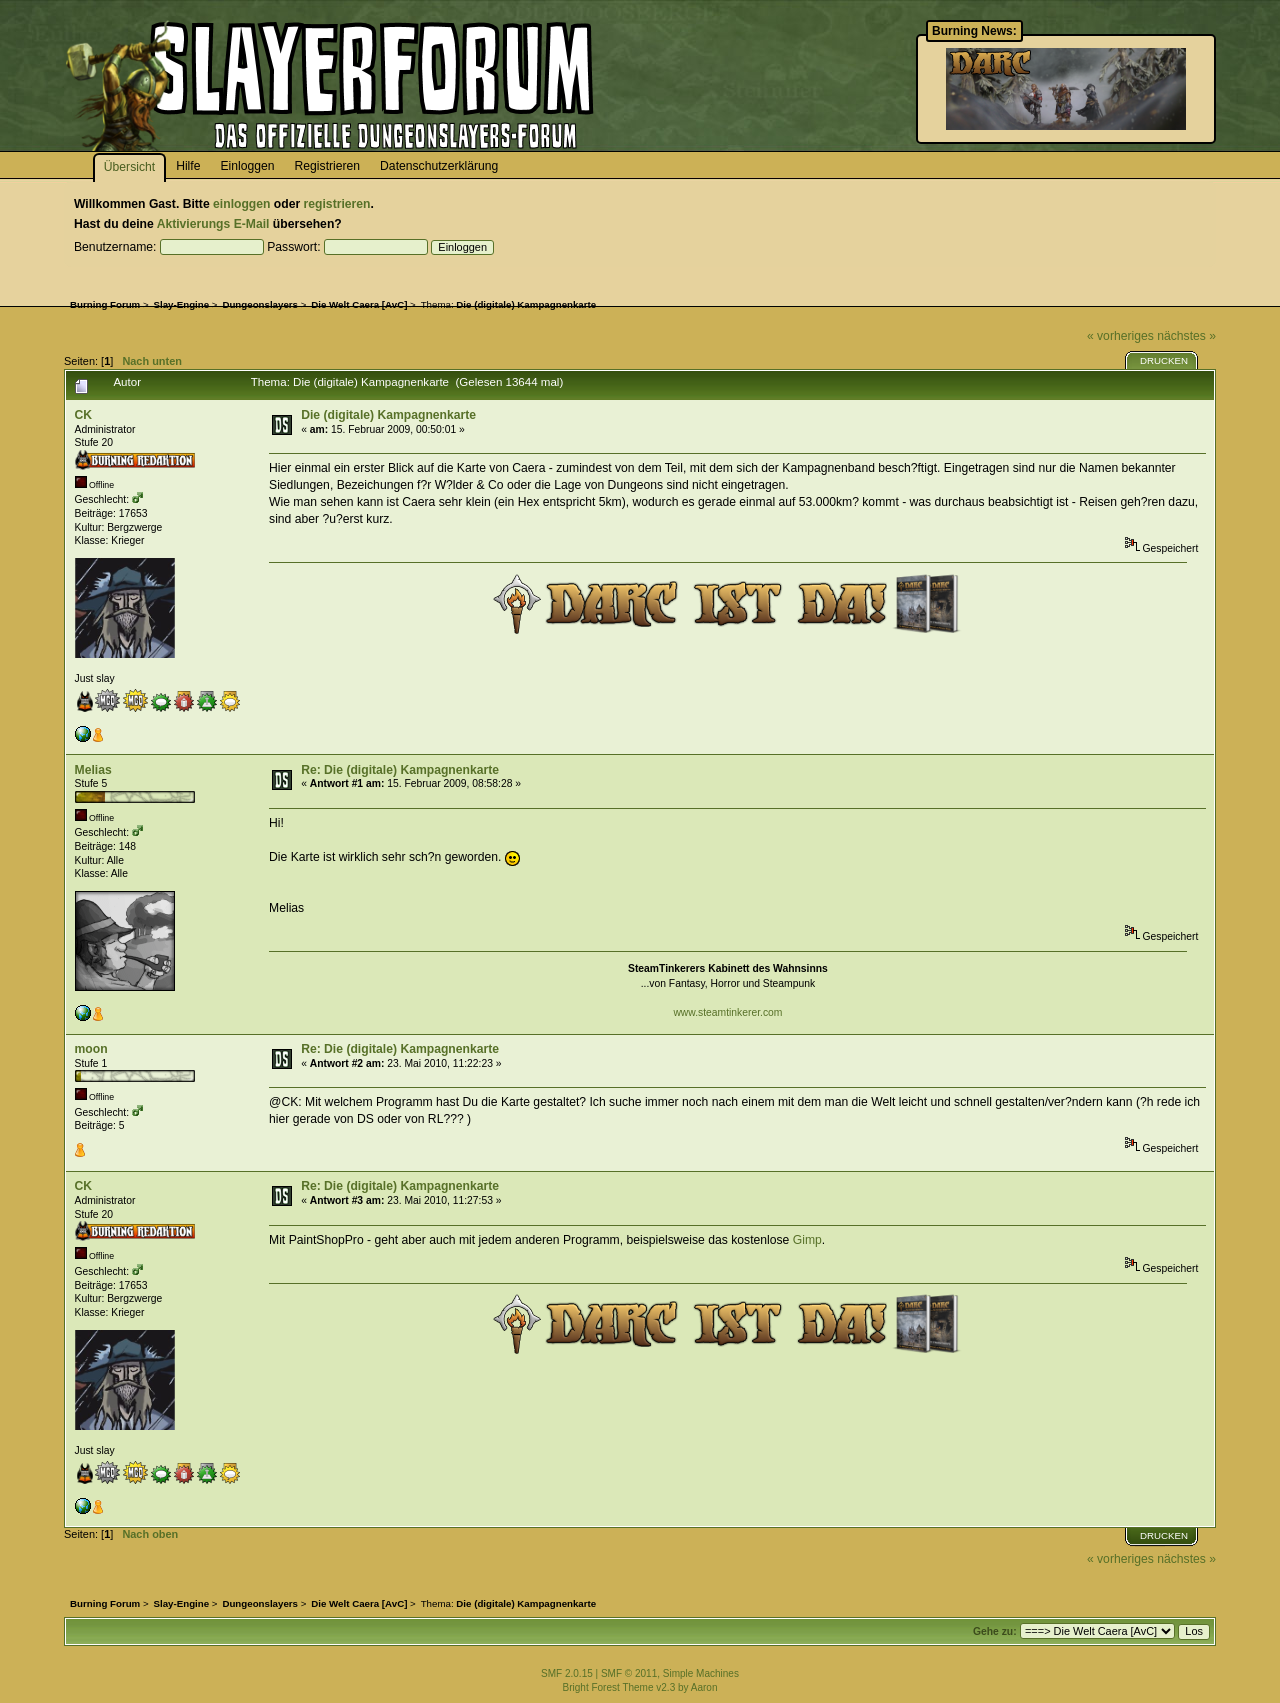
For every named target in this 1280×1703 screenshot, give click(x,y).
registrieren (337, 204)
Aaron (704, 1687)
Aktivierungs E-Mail (213, 224)
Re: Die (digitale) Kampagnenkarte (400, 770)
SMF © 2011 (629, 1673)
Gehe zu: (995, 1631)
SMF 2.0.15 (567, 1673)
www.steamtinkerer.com (727, 1012)
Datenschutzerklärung (439, 166)
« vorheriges (1120, 336)
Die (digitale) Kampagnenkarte (388, 415)
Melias (93, 770)
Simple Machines (701, 1673)
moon (91, 1049)
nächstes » (1186, 336)
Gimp (807, 1240)
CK (84, 415)
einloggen (241, 204)
